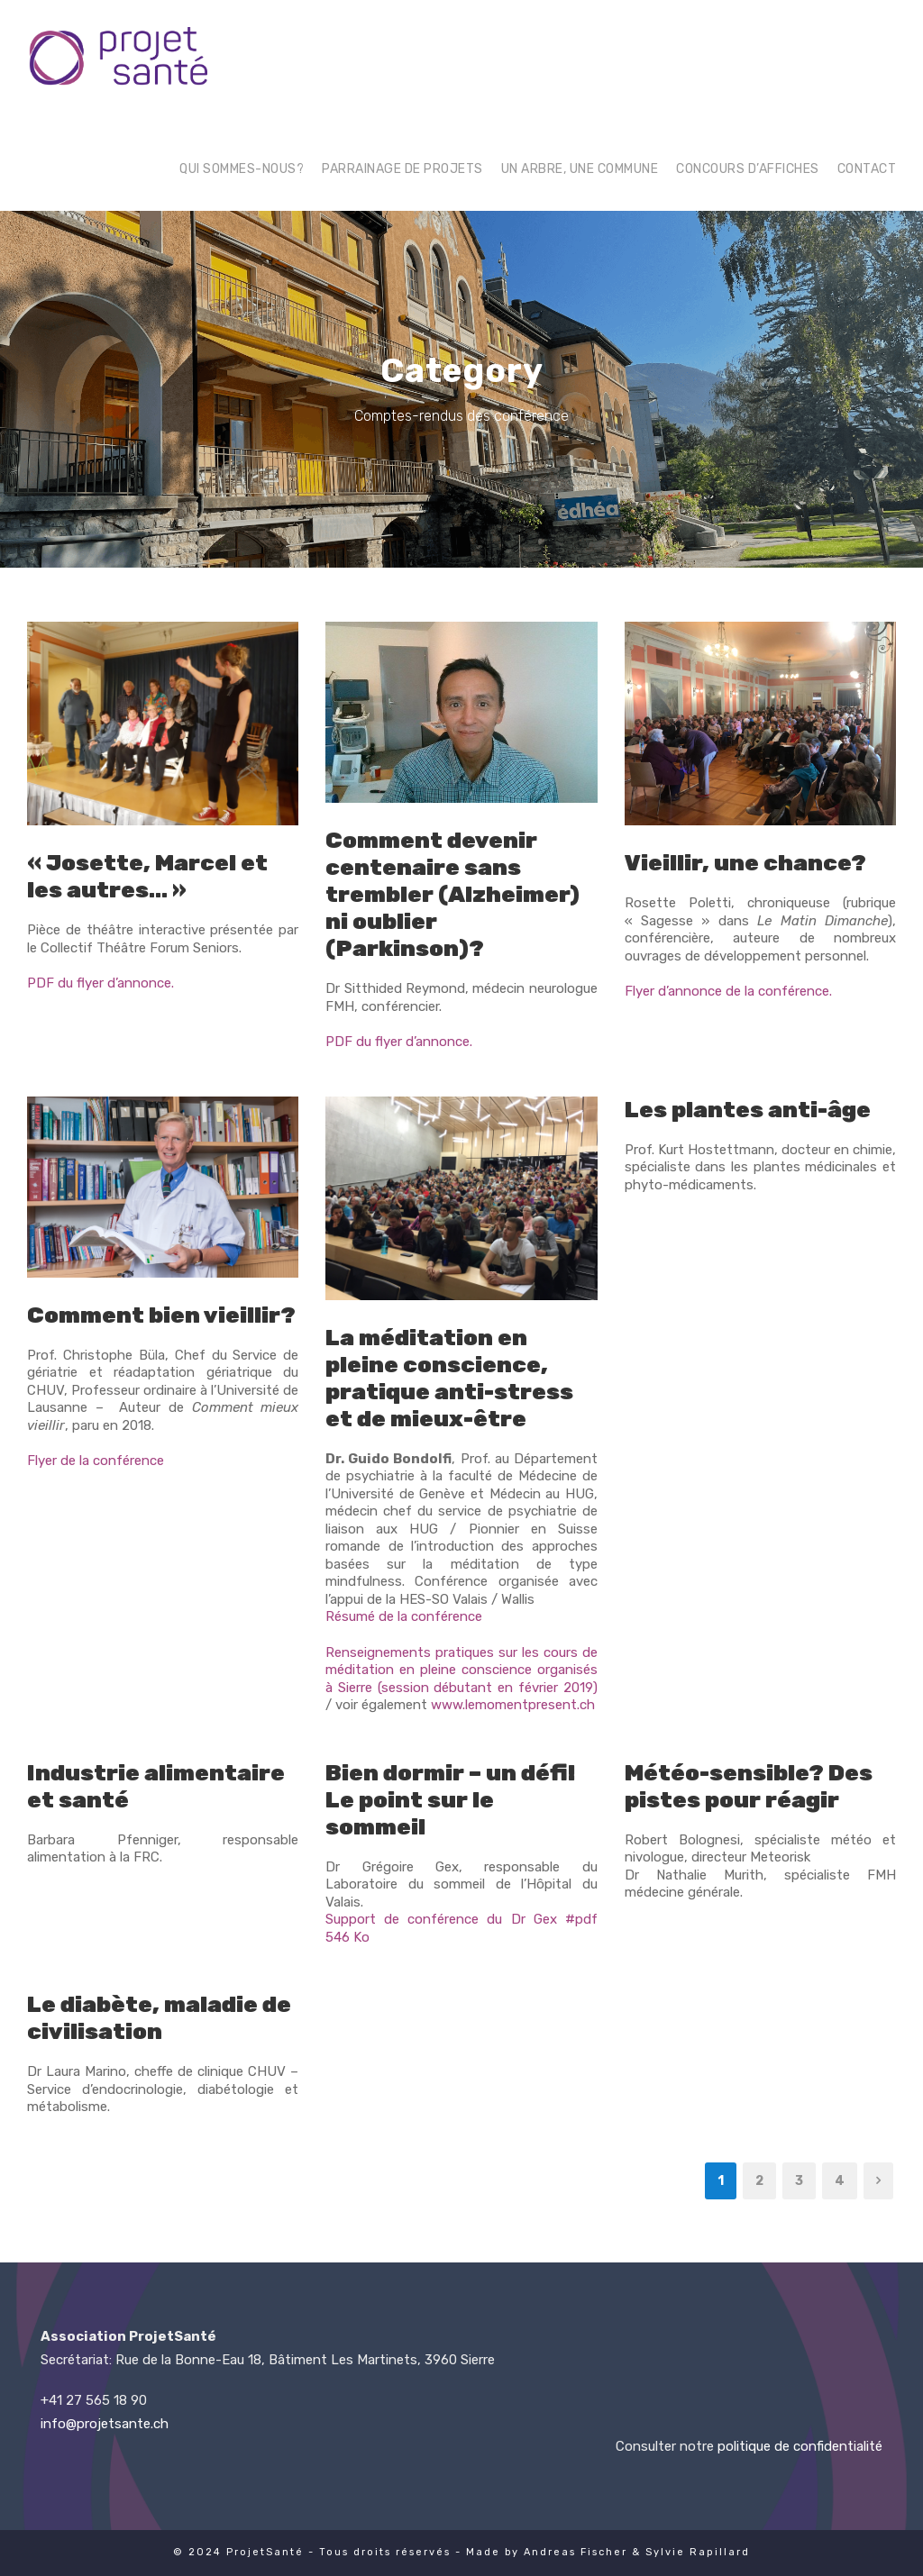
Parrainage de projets (402, 169)
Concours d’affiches (747, 169)
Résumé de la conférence (403, 1616)
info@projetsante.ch (105, 2424)
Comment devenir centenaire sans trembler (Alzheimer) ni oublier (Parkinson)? (452, 894)
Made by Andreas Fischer (546, 2552)
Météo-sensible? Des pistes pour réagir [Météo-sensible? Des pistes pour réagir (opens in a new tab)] (749, 1786)
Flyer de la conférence (95, 1460)
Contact (867, 169)
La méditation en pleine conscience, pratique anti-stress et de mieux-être (449, 1378)
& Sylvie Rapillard (691, 2552)
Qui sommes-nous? (241, 169)
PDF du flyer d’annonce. (100, 983)
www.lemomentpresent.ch (513, 1705)
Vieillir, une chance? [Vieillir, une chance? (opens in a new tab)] (745, 863)
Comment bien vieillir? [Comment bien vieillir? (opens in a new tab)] (161, 1315)
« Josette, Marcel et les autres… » (147, 876)
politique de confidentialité (799, 2446)
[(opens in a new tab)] (760, 723)
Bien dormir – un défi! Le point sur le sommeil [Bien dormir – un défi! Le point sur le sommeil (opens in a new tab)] (450, 1800)
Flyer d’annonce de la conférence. (728, 991)
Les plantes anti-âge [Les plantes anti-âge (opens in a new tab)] (748, 1110)
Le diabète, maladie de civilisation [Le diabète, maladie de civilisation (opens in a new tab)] (159, 2017)
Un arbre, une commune (580, 169)
